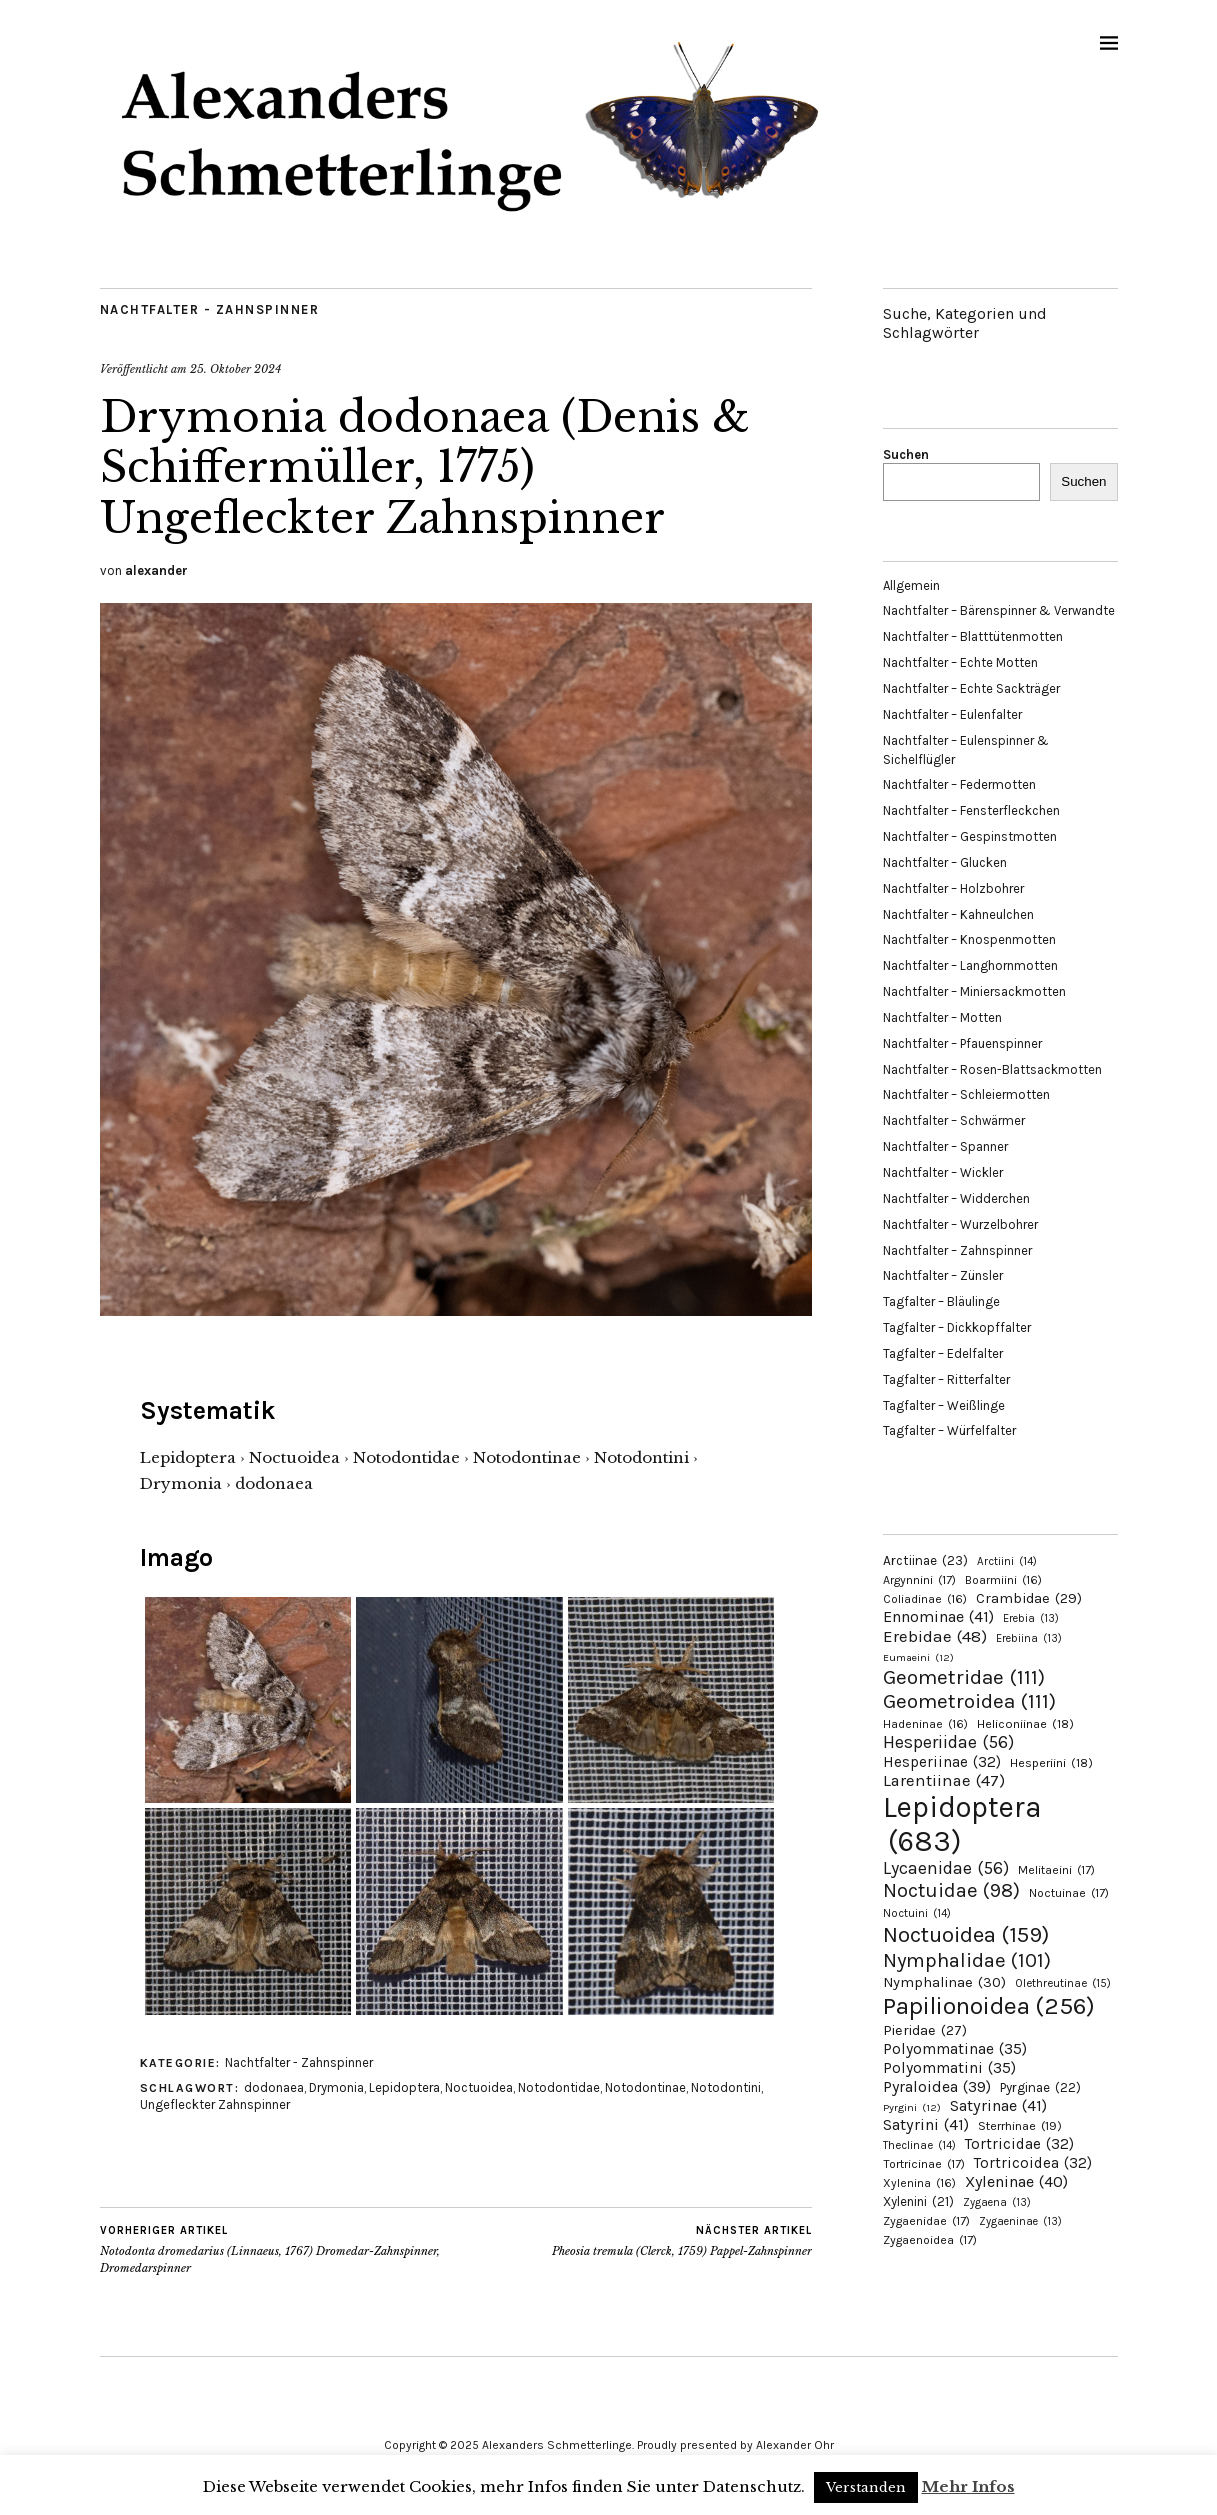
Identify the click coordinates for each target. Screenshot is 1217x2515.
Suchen (906, 454)
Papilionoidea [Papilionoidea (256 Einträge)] (989, 2005)
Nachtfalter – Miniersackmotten (974, 991)
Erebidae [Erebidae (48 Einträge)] (935, 1636)
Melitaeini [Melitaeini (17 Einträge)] (1056, 1870)
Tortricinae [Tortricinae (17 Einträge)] (924, 2164)
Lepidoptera (404, 2087)
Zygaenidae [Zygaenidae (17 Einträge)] (926, 2221)
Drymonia (336, 2087)
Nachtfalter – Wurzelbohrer (960, 1224)
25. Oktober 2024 (235, 369)
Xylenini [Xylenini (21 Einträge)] (918, 2201)
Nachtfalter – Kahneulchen (958, 914)
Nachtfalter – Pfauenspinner (962, 1043)
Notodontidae (559, 2087)
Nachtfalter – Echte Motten (960, 662)
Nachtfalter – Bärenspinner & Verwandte (999, 610)
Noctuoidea (479, 2087)
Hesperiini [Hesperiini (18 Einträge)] (1051, 1763)
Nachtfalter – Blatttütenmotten (973, 636)
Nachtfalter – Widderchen (956, 1198)
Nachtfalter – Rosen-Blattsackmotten (992, 1069)
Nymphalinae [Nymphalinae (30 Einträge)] (944, 1982)
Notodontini (726, 2087)
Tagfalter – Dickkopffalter (957, 1327)
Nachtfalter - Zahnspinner (210, 309)
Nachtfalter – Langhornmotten (970, 965)
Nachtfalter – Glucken (945, 862)
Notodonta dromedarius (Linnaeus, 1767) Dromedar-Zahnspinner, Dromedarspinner (278, 2249)
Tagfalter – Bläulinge (941, 1301)
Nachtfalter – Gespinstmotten (970, 836)
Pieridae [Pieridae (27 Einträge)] (925, 2030)
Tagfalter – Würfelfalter (949, 1430)
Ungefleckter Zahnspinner (215, 2104)
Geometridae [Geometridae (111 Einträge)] (964, 1677)
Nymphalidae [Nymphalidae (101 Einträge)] (967, 1960)
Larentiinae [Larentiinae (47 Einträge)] (944, 1780)
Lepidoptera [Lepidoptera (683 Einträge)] (962, 1824)
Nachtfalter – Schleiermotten (966, 1094)
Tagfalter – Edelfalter (943, 1353)
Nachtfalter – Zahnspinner (957, 1250)
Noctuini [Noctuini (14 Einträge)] (917, 1913)
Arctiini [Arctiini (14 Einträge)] (1007, 1561)
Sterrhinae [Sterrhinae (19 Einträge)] (1020, 2125)
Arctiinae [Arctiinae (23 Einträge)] (925, 1560)
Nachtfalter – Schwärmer (954, 1120)
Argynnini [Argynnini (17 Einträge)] (919, 1580)
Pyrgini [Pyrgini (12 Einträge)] (912, 2107)
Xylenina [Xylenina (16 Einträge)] (919, 2183)
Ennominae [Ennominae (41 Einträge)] (938, 1616)
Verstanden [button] (866, 2487)
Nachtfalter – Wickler (943, 1172)
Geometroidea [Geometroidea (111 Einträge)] (969, 1701)
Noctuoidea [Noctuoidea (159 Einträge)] (966, 1934)
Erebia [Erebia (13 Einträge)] (1031, 1618)
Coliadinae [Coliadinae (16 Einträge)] (925, 1599)
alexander (156, 570)
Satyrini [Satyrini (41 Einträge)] (926, 2124)
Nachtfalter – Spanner (945, 1146)
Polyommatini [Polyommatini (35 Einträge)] (949, 2068)
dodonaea (274, 2087)
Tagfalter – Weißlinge (944, 1405)
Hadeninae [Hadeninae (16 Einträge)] (925, 1724)
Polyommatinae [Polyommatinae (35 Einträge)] (955, 2049)
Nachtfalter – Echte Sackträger (971, 688)
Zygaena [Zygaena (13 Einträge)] (997, 2202)
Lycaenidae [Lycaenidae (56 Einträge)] (946, 1868)
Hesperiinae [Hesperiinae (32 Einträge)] (942, 1762)
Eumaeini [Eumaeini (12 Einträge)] (918, 1657)
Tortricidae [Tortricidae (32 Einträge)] (1019, 2144)
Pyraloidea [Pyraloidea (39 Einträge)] (937, 2086)
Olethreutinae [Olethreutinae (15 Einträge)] (1063, 1983)
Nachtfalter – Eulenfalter (952, 714)
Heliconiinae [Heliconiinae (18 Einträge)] (1025, 1724)
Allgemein (911, 585)
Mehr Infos (968, 2486)
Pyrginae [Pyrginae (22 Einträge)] (1040, 2087)
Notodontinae (645, 2087)
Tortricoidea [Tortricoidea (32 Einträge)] (1033, 2163)
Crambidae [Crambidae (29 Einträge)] (1029, 1598)
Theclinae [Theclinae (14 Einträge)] (919, 2145)
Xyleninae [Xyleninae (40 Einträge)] (1016, 2181)
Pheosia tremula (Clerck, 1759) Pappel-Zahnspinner (682, 2241)
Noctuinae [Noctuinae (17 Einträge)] (1069, 1893)
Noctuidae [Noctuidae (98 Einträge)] (951, 1890)
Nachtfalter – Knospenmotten (969, 939)
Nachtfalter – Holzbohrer (953, 888)
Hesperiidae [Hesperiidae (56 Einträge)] (948, 1742)
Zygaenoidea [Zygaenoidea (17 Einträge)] (930, 2240)
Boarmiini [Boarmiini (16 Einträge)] (1003, 1580)
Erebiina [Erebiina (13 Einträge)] (1029, 1638)
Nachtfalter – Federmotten (959, 784)
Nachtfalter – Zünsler (943, 1275)
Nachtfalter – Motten (942, 1017)
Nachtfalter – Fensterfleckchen (971, 810)
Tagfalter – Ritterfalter (946, 1379)
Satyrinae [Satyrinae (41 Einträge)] (998, 2105)
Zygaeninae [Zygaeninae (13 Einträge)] (1020, 2221)
